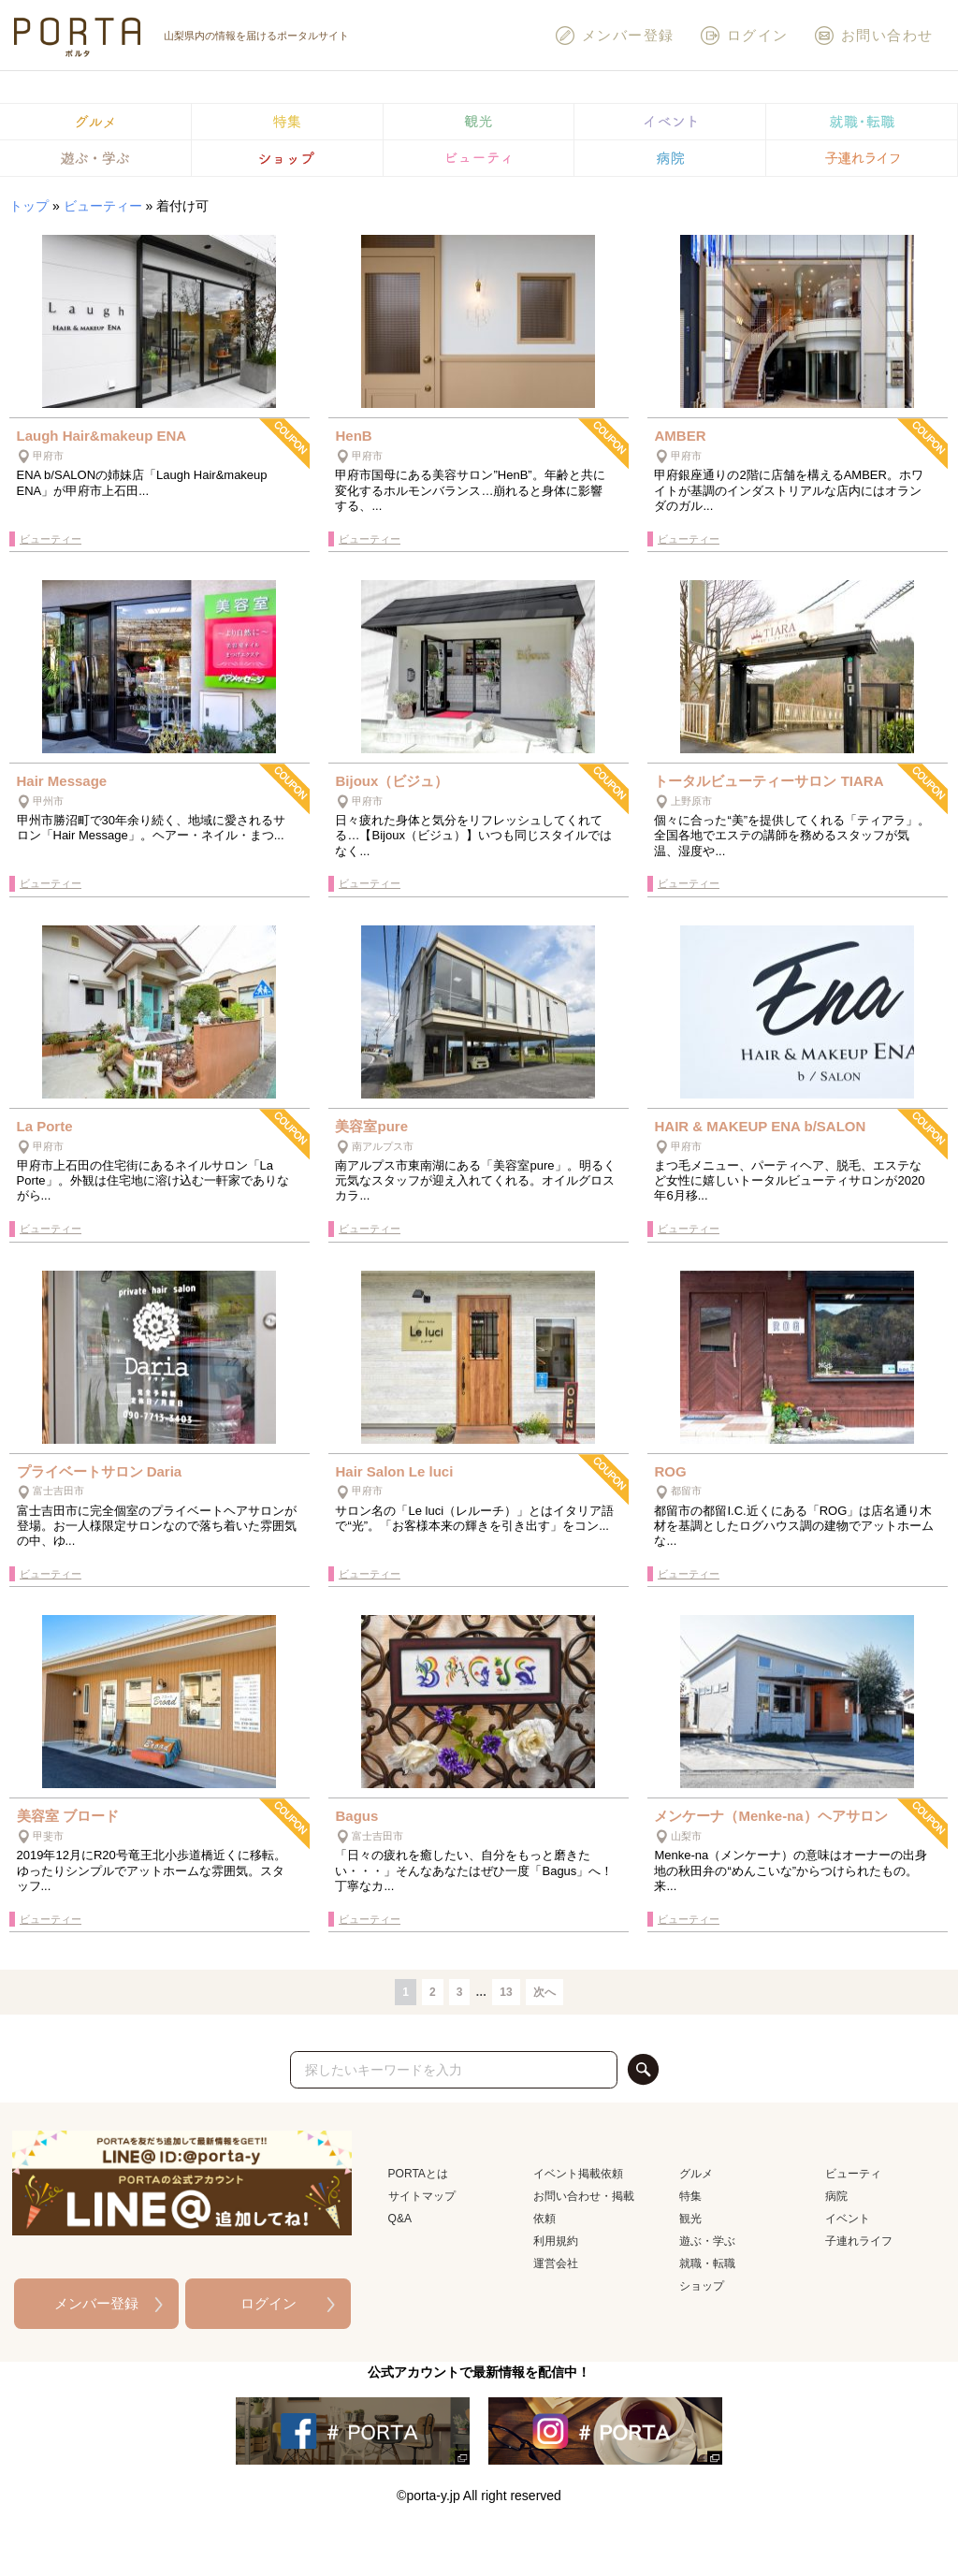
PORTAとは (418, 2173)
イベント (847, 2218)
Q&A (400, 2218)
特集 (690, 2196)
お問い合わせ (873, 35)
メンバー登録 (614, 35)
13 (506, 1992)
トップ (29, 205)
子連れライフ (859, 2241)
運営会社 (555, 2263)
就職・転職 (707, 2263)
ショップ (701, 2285)
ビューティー (103, 205)
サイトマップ (422, 2196)
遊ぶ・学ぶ (707, 2241)
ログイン (744, 35)
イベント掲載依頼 (578, 2173)
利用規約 (555, 2241)
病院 (836, 2196)
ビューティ (853, 2173)
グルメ (696, 2173)
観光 (690, 2218)
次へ (544, 1992)
